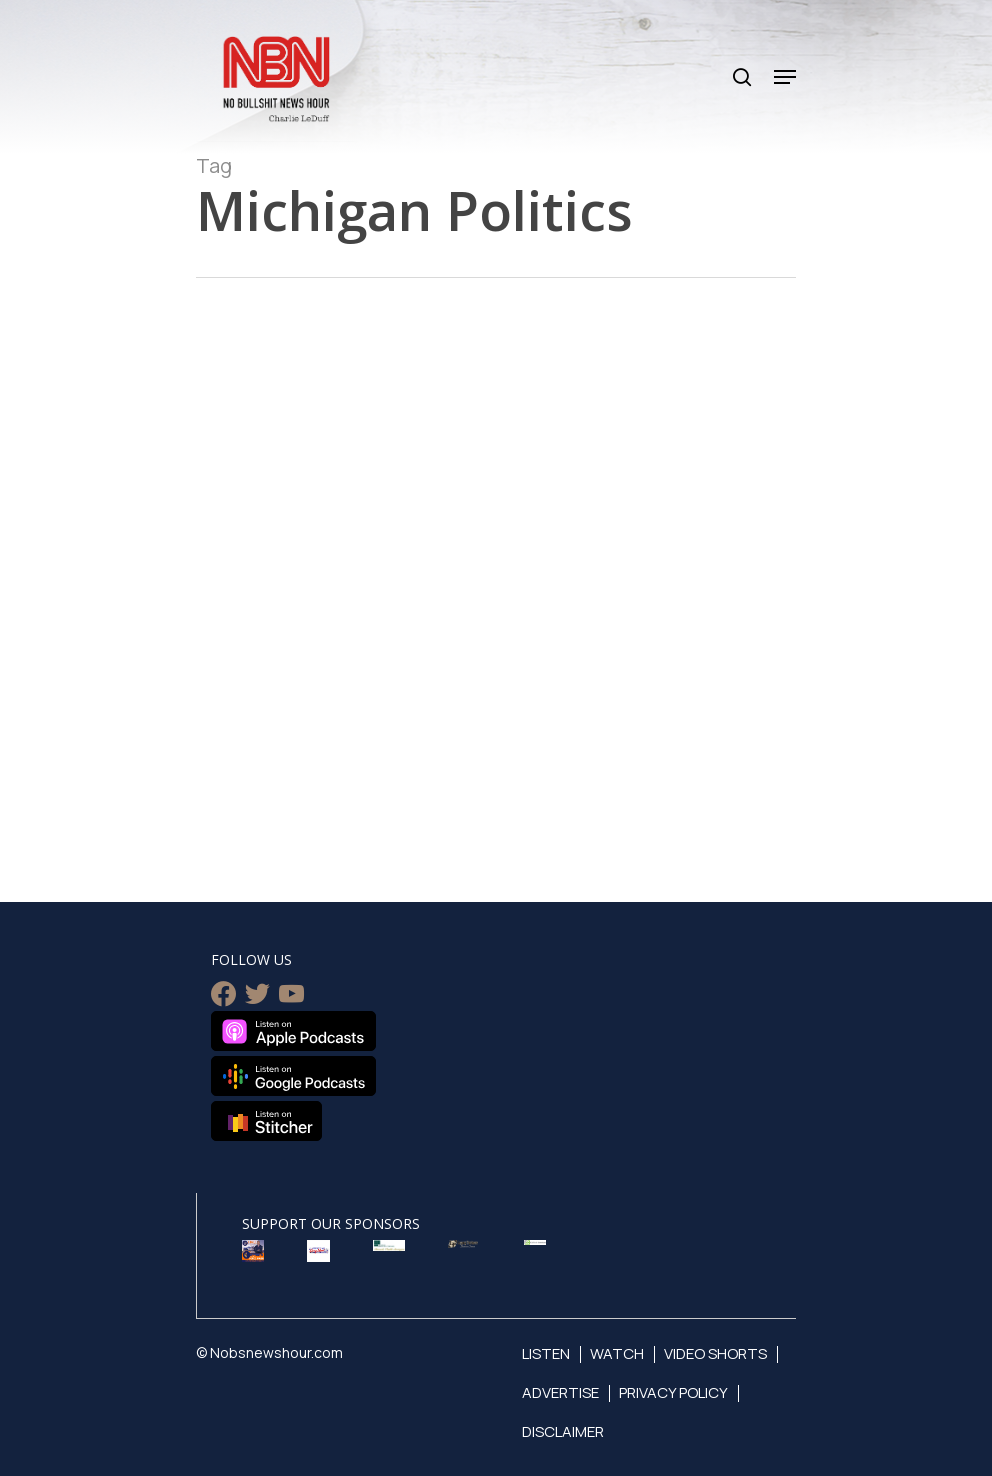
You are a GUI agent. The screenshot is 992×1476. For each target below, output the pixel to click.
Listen (546, 1353)
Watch (617, 1353)
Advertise (560, 1392)
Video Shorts (715, 1353)
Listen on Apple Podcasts (293, 1031)
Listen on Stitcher (266, 1121)
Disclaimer (563, 1431)
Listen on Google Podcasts (293, 1076)
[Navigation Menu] (785, 77)
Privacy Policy (673, 1392)
